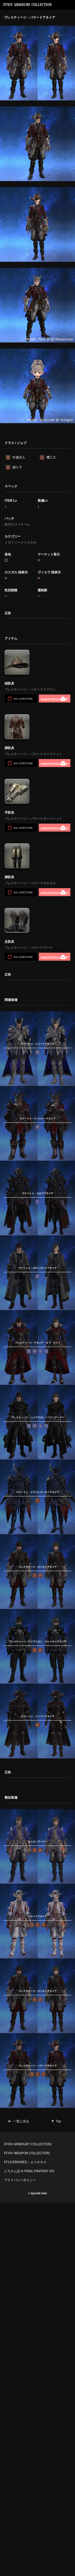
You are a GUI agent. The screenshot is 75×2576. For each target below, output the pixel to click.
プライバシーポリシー (20, 2479)
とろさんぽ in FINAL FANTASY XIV (29, 2470)
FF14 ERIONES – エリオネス (25, 2461)
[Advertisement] (37, 662)
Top (56, 2345)
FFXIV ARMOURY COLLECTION (27, 5)
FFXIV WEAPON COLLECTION (27, 2452)
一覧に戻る (18, 2345)
